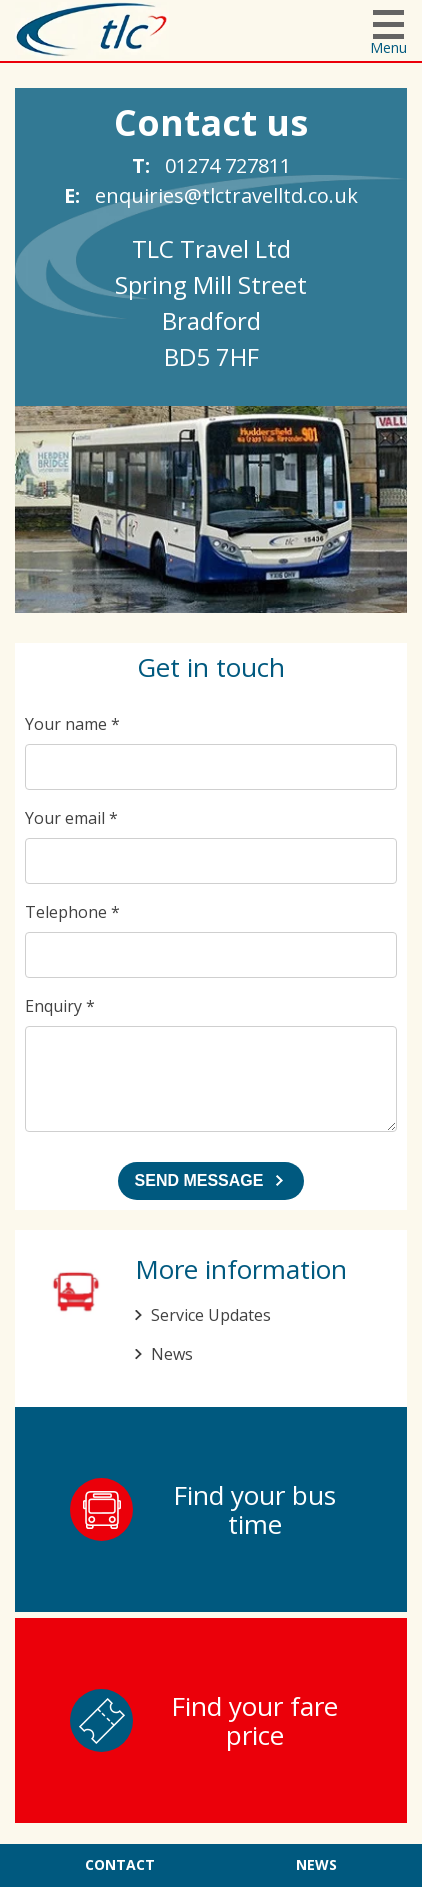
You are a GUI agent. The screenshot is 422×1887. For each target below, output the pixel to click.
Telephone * (72, 912)
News (172, 1354)
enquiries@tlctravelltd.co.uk (226, 195)
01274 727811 (228, 165)
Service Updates (211, 1315)
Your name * (72, 724)
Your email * (71, 818)
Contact (120, 1864)
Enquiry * (60, 1006)
